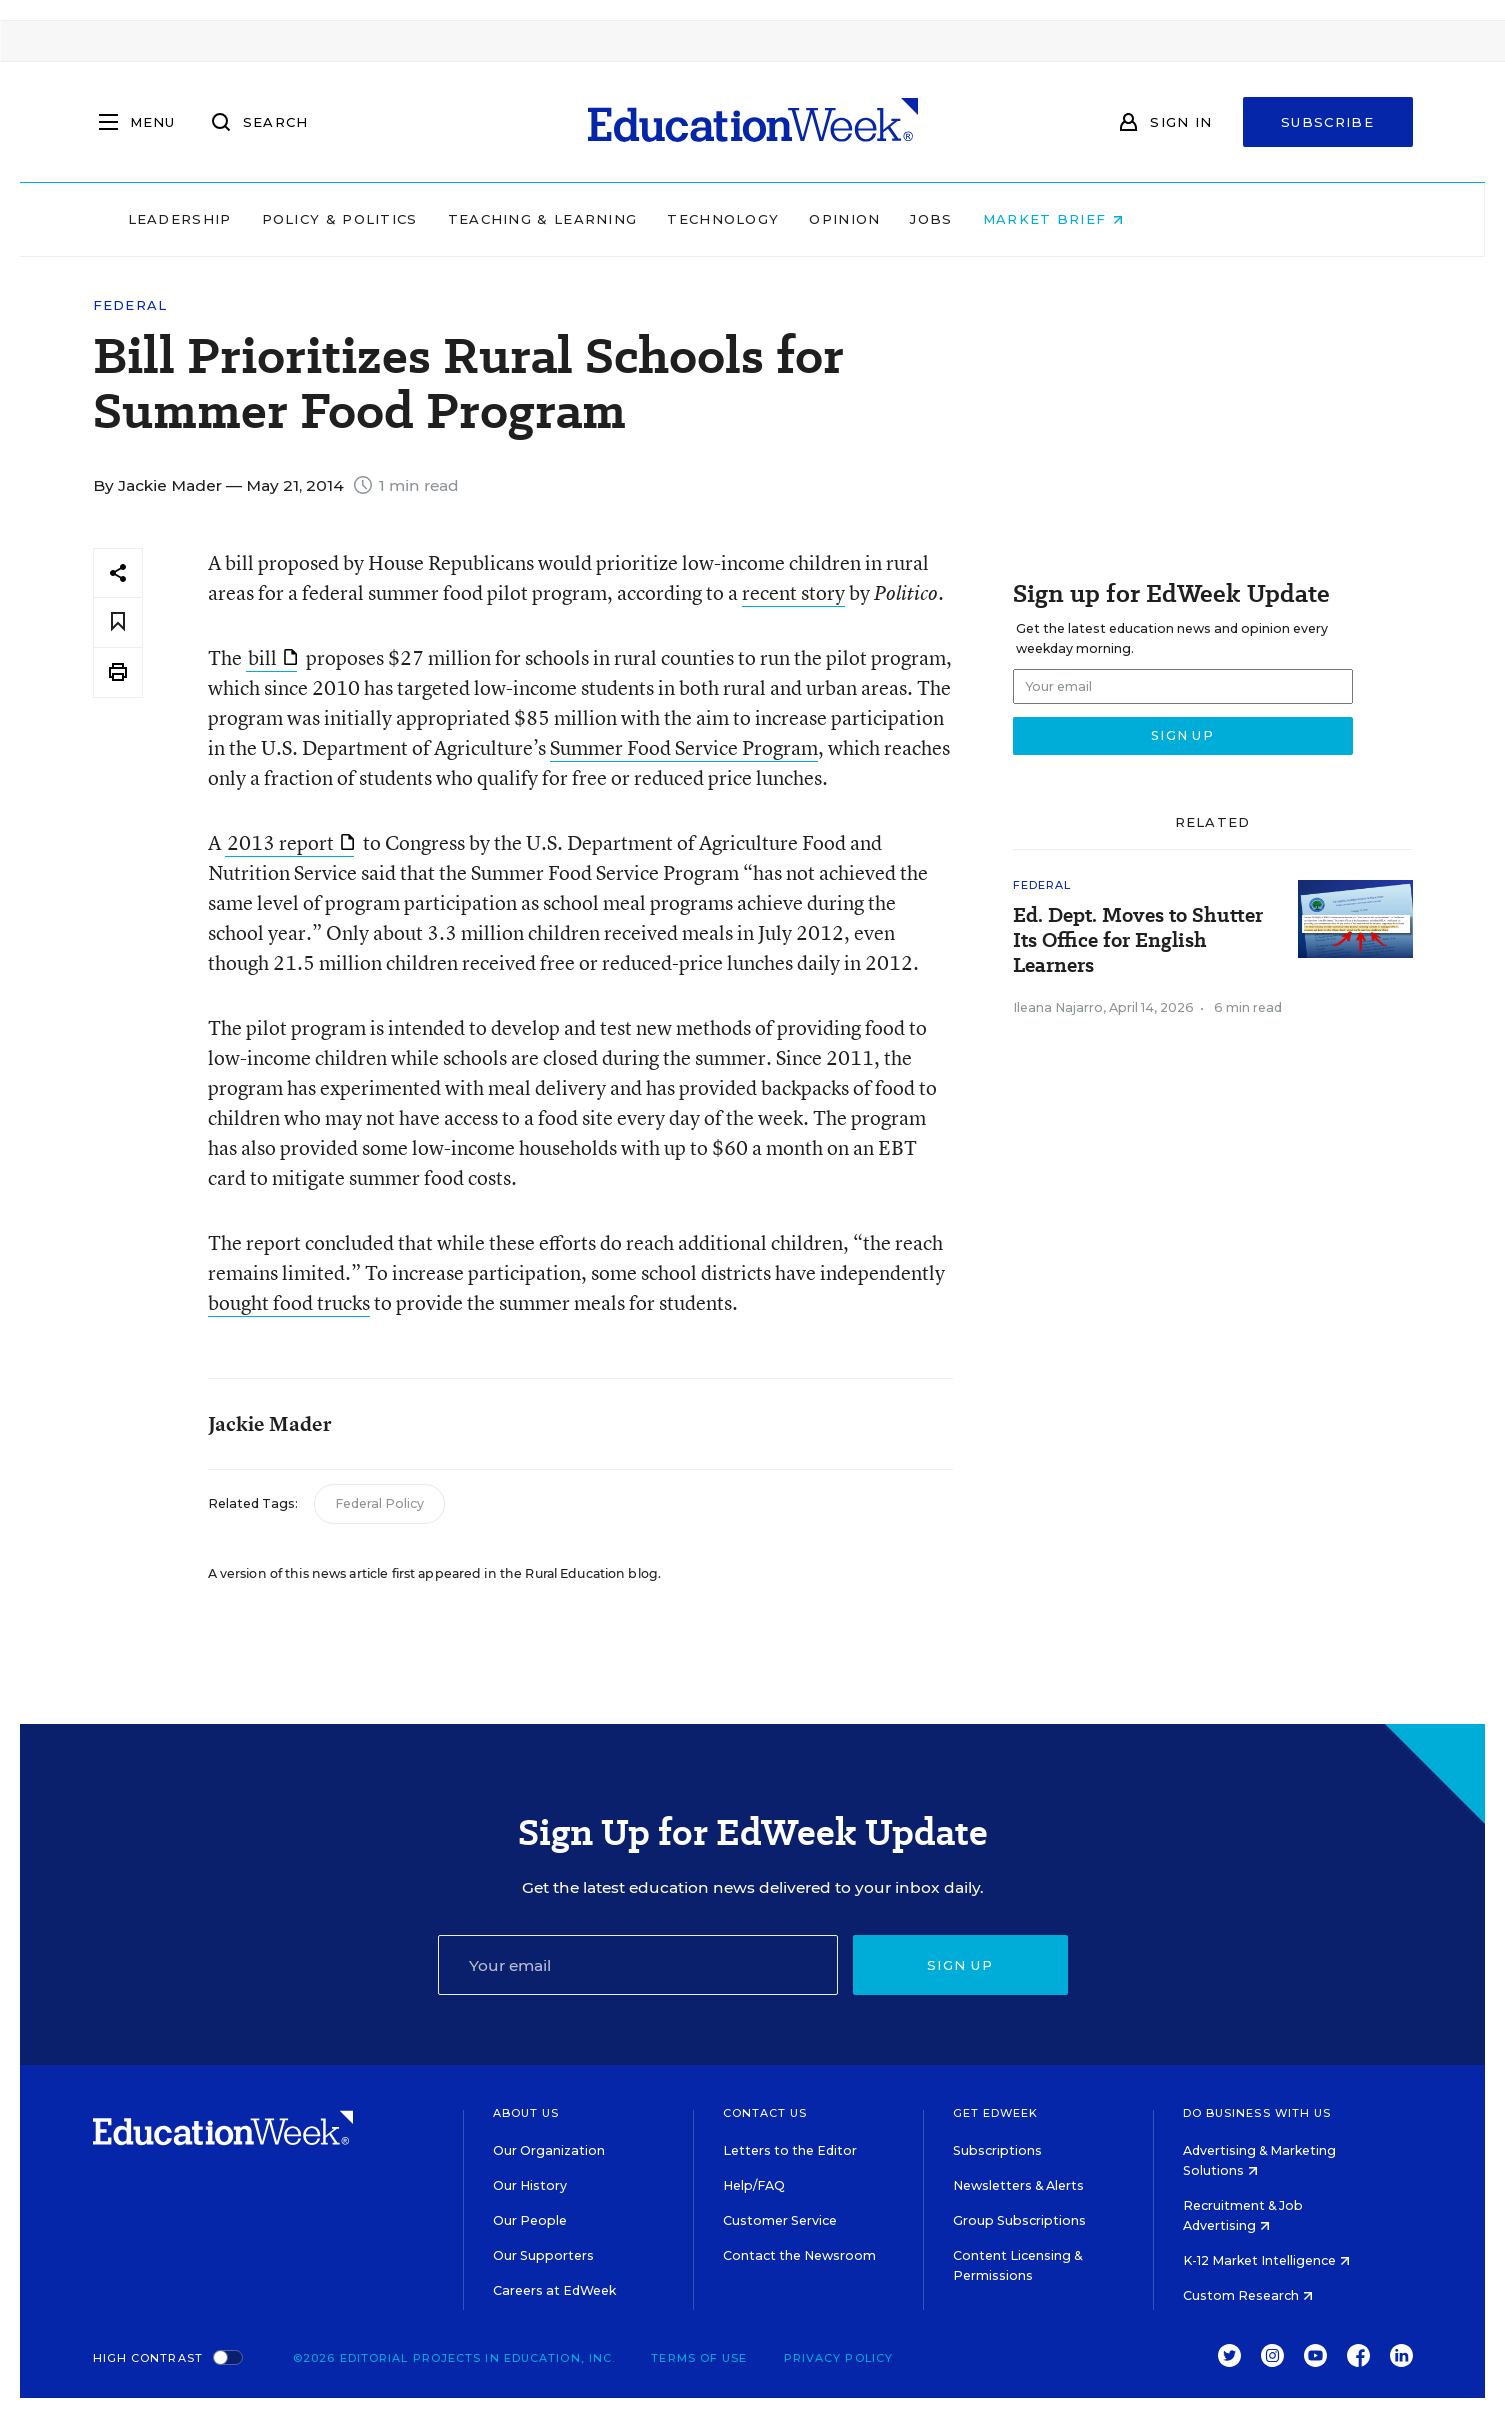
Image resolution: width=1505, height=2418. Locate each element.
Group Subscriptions (1019, 2220)
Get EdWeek (996, 2113)
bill (272, 657)
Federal (130, 305)
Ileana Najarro (1058, 1007)
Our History (530, 2185)
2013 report (290, 842)
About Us (526, 2113)
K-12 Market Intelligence (1266, 2260)
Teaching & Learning (670, 219)
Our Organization (549, 2150)
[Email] (638, 1965)
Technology (851, 219)
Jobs (1059, 219)
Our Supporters (543, 2255)
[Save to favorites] (118, 622)
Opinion (972, 219)
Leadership (307, 219)
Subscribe (1327, 122)
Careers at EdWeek (554, 2290)
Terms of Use (699, 2358)
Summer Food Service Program (684, 747)
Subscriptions (997, 2150)
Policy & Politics (467, 219)
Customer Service (780, 2220)
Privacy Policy (838, 2358)
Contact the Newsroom (799, 2255)
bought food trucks (289, 1302)
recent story (793, 592)
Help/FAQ (754, 2185)
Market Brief (1180, 219)
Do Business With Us (1257, 2113)
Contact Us (765, 2113)
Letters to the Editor (790, 2150)
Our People (530, 2220)
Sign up (960, 1965)
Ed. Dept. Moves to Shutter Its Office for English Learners (1138, 940)
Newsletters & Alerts (1018, 2185)
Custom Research (1248, 2295)
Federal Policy (379, 1503)
